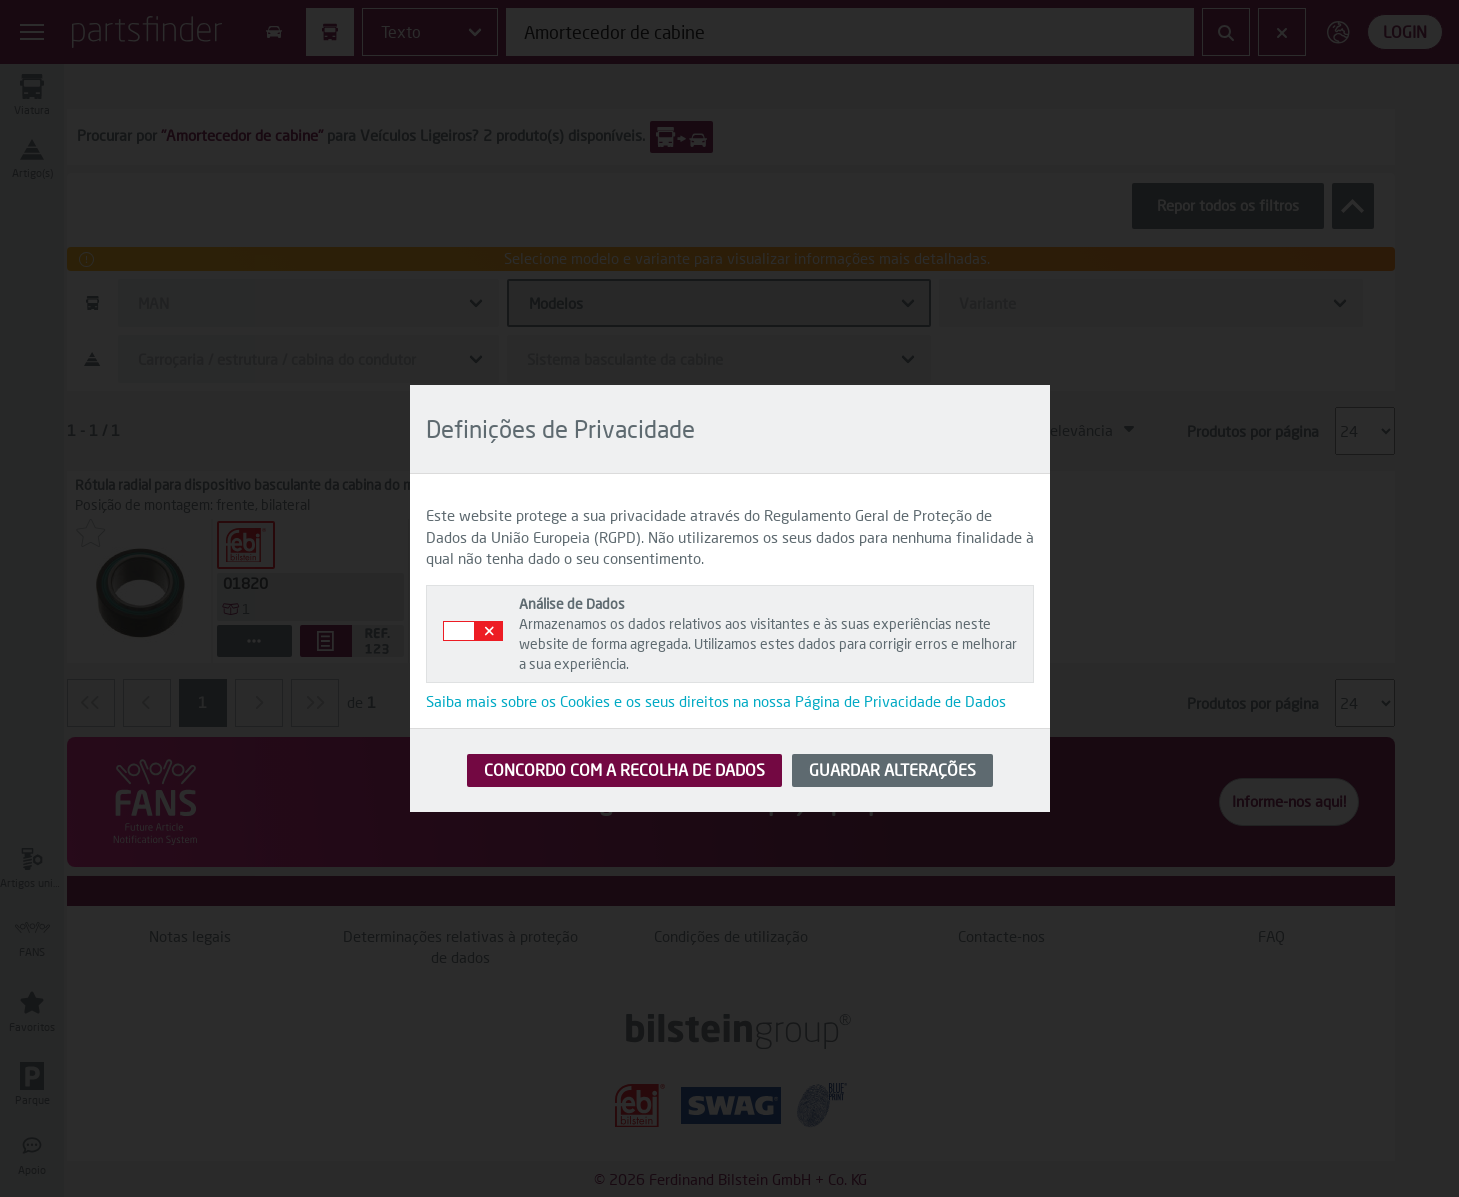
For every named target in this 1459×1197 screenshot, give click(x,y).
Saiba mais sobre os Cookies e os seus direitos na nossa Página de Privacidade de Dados (716, 701)
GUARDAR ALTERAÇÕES (892, 769)
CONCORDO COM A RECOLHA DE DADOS (624, 769)
